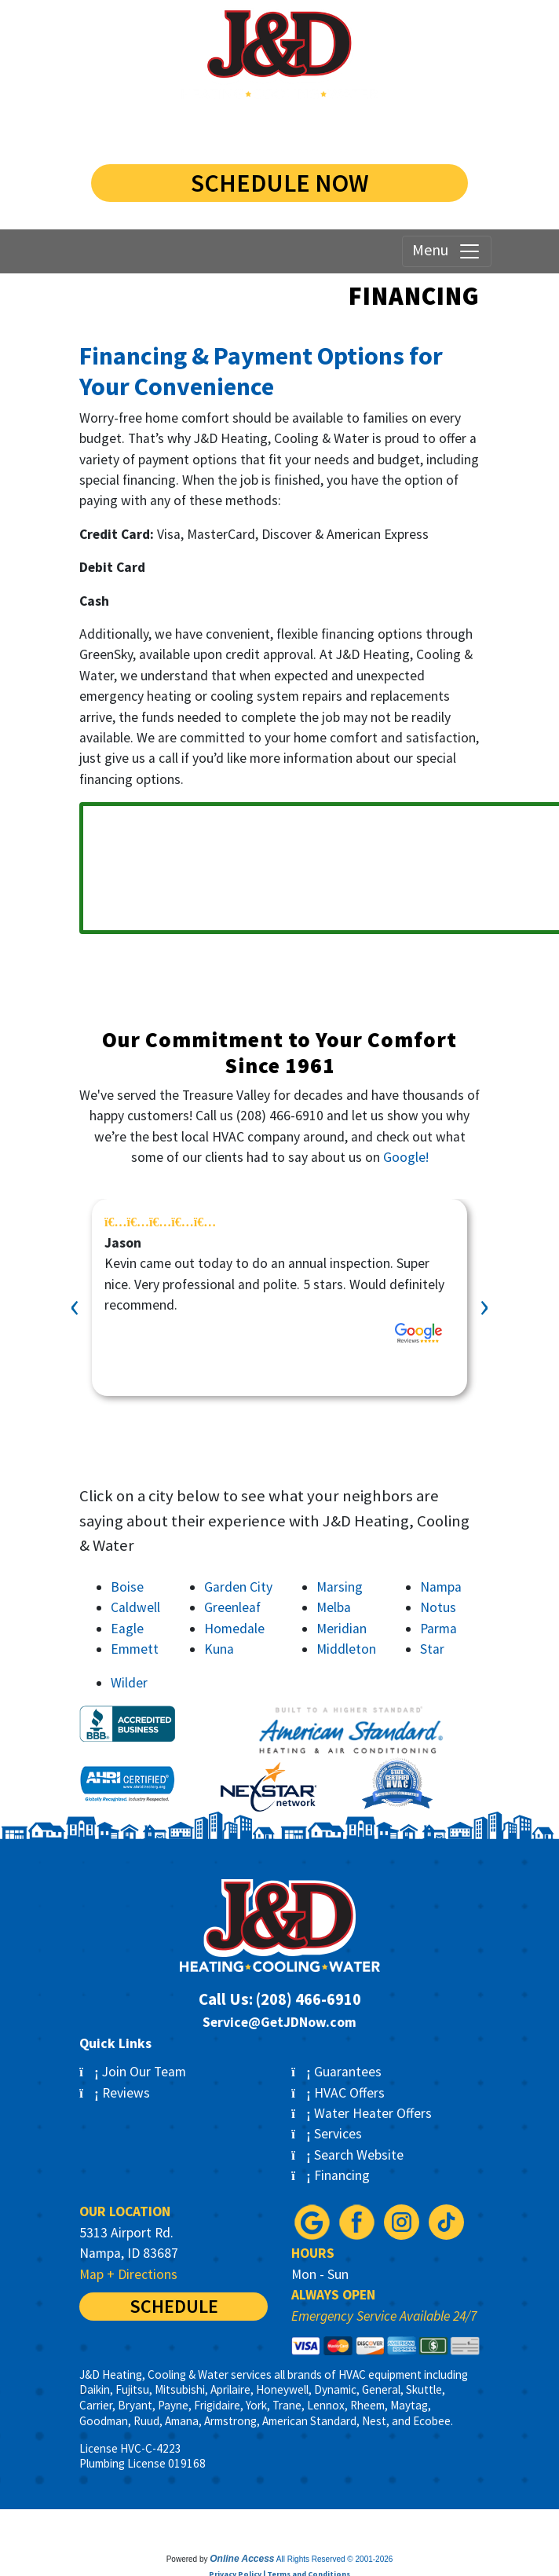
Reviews (114, 2092)
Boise (127, 1587)
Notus (438, 1607)
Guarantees (336, 2071)
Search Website (347, 2155)
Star (432, 1649)
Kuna (219, 1649)
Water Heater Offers (361, 2113)
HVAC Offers (338, 2092)
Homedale (234, 1628)
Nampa (441, 1587)
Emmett (135, 1649)
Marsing (339, 1587)
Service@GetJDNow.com (279, 2022)
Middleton (346, 1649)
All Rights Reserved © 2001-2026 (334, 2559)
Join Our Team (132, 2071)
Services (326, 2133)
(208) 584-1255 (279, 128)
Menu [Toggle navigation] (446, 251)
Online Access (242, 2558)
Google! (406, 1157)
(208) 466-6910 (279, 1115)
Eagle (127, 1628)
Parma (438, 1628)
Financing (330, 2175)
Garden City (238, 1587)
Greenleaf (232, 1607)
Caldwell (135, 1607)
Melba (333, 1607)
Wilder (129, 1682)
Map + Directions (128, 2274)
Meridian (341, 1628)
